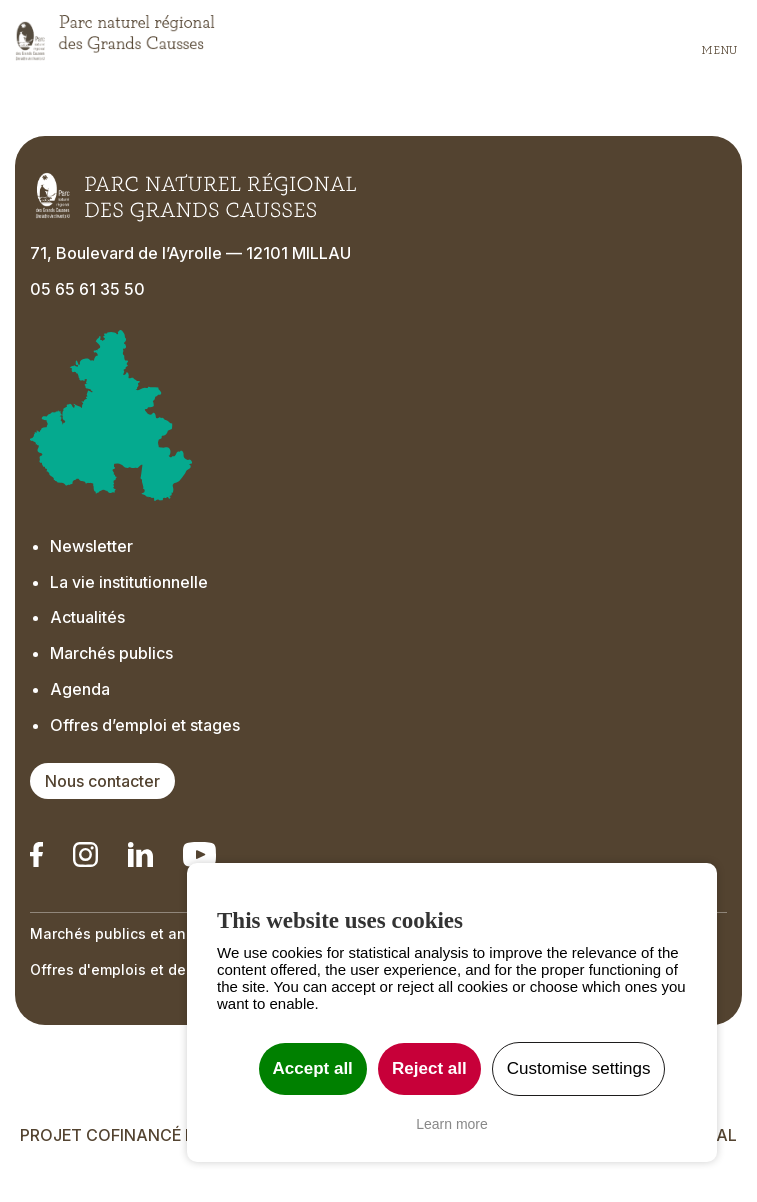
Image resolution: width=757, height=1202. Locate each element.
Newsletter (93, 546)
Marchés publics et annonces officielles (171, 933)
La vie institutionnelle (129, 582)
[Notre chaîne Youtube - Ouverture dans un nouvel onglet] (199, 854)
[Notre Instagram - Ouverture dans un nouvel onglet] (85, 854)
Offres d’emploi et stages (145, 725)
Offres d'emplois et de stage (130, 969)
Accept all (313, 1068)
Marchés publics (111, 653)
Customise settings (579, 1068)
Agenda (80, 689)
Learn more (452, 1124)
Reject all (429, 1068)
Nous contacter (102, 781)
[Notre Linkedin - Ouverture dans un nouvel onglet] (36, 854)
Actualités (87, 617)
